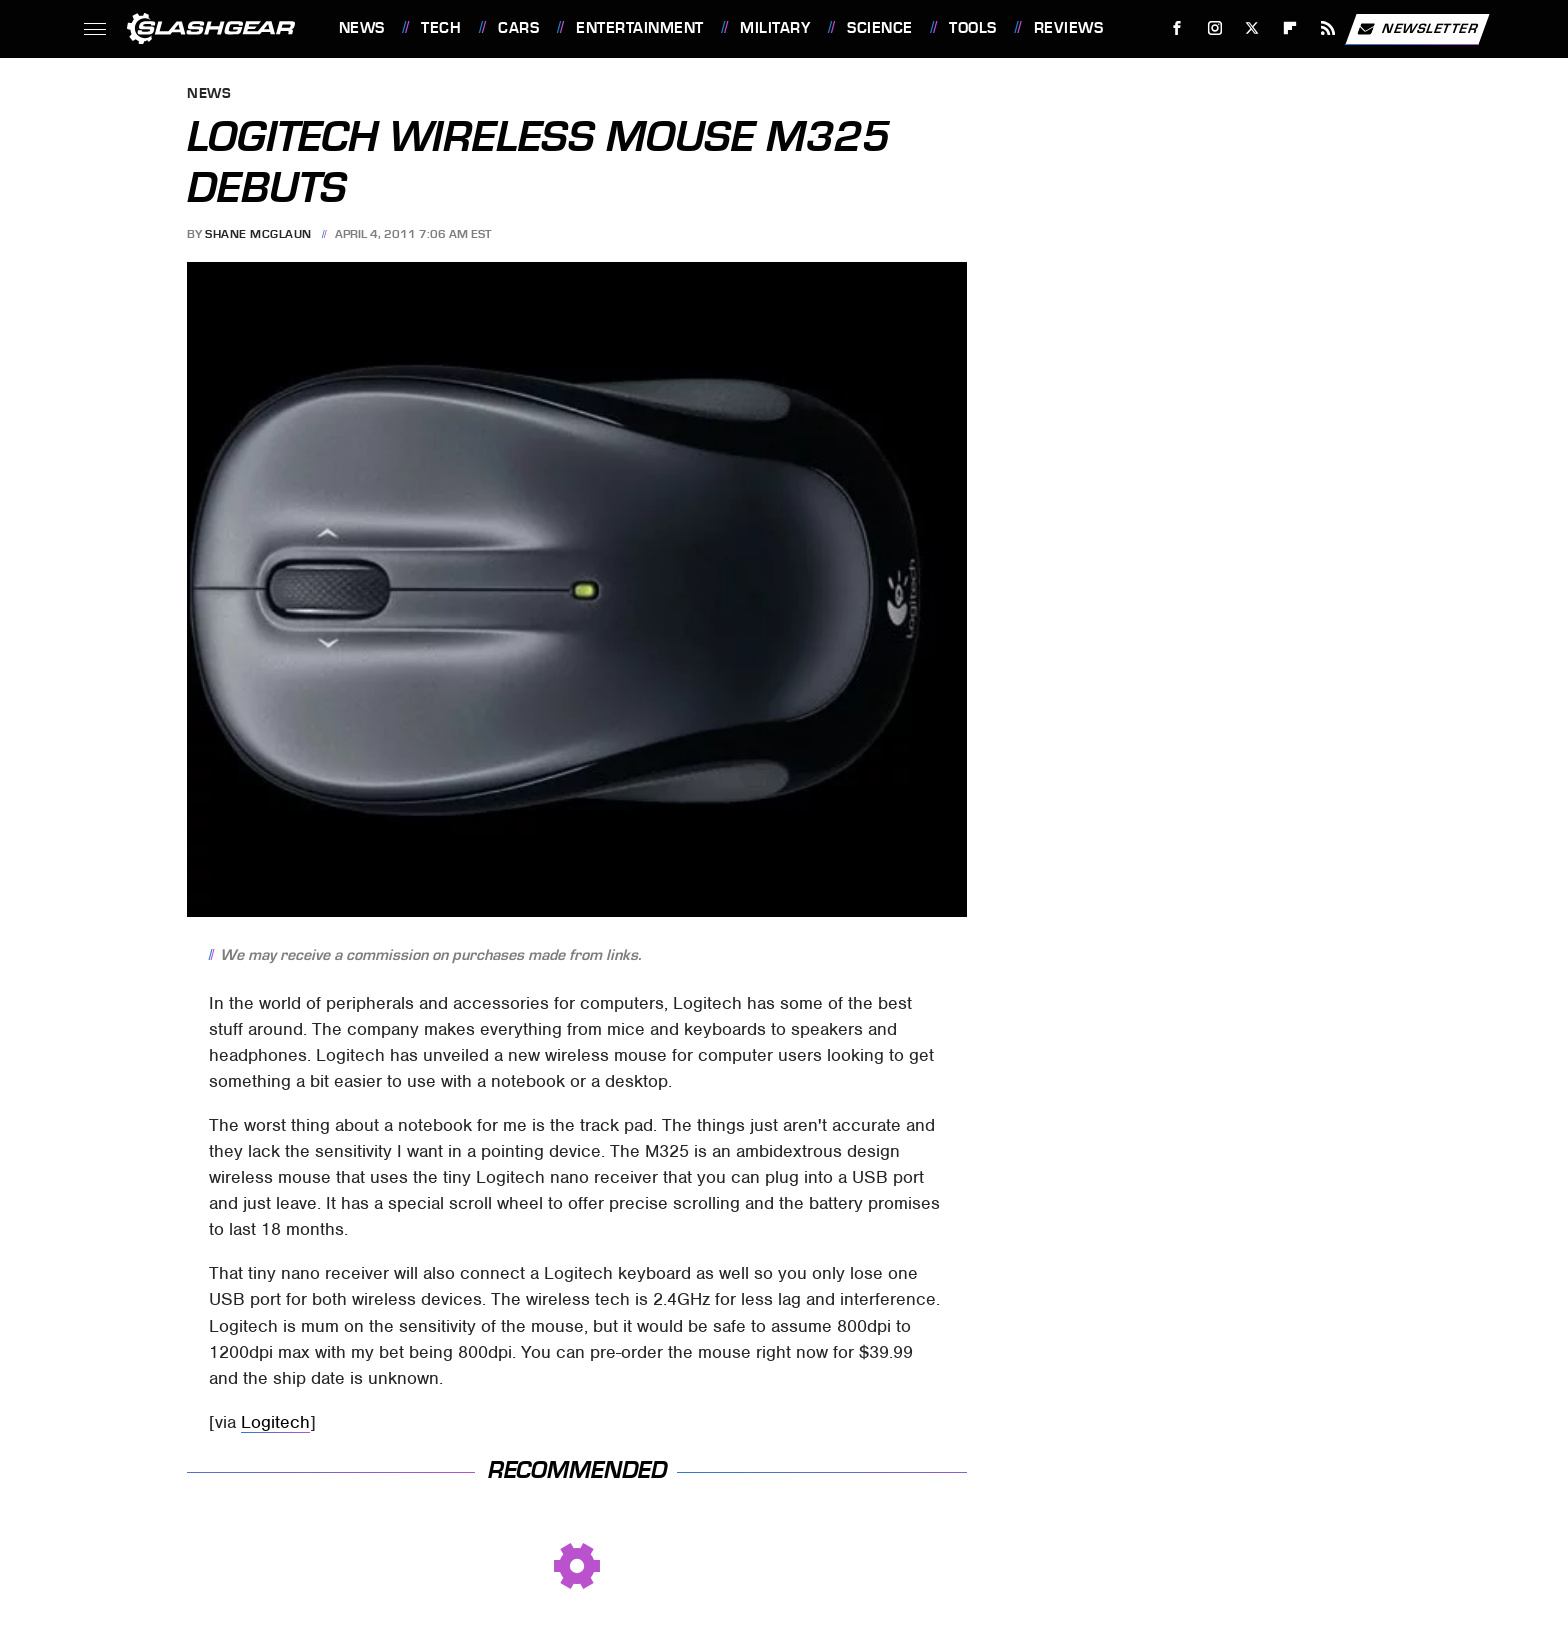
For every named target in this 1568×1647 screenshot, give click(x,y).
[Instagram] (1214, 28)
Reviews (1069, 28)
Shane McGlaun (258, 234)
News (362, 28)
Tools (973, 28)
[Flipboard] (1290, 28)
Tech (441, 28)
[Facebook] (1176, 28)
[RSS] (1327, 28)
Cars (518, 28)
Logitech (275, 1422)
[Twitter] (1252, 28)
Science (880, 28)
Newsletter (1417, 29)
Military (775, 28)
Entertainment (640, 28)
